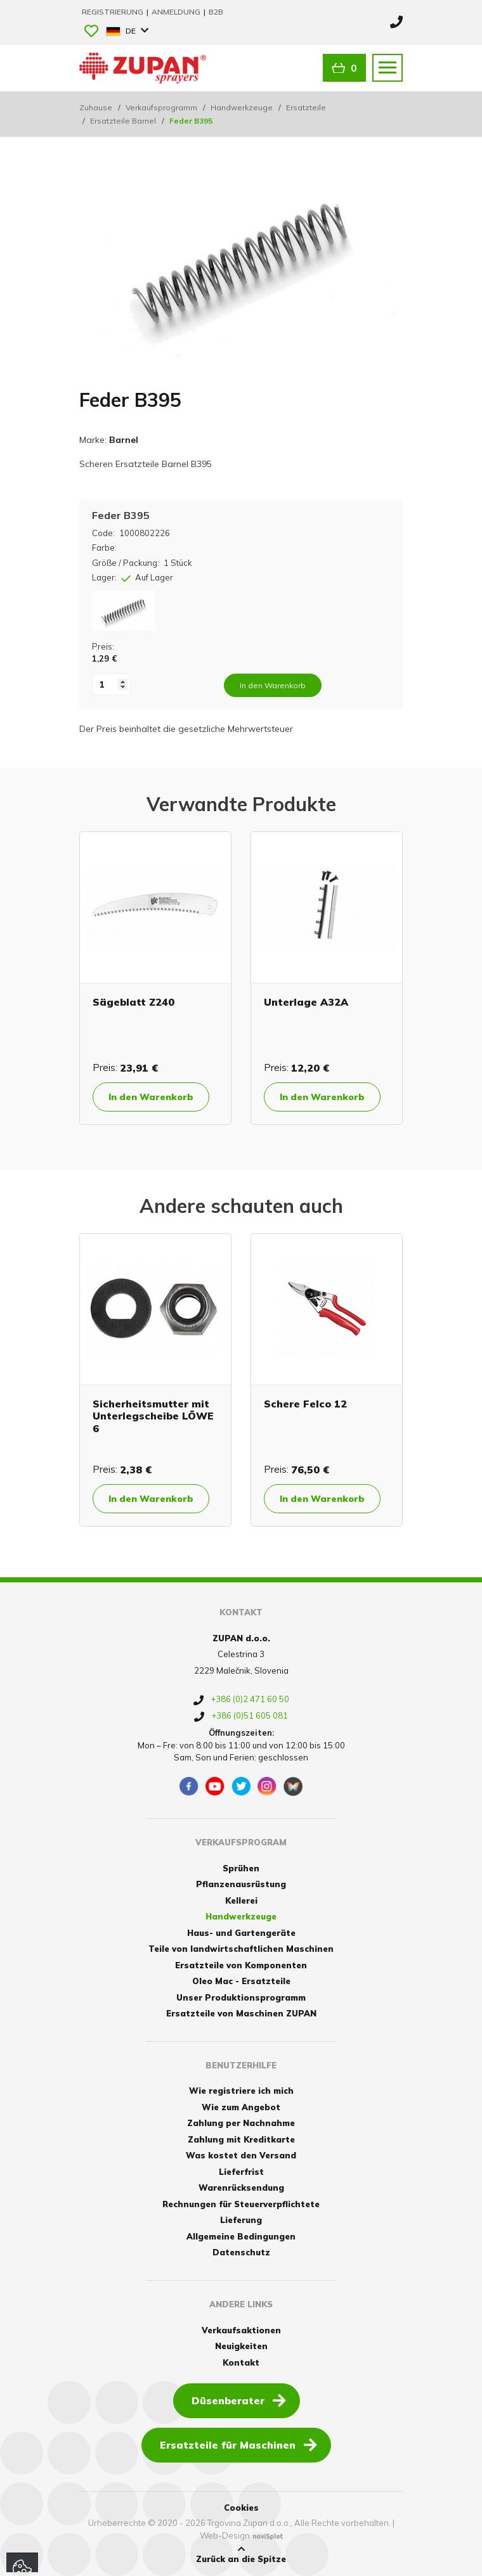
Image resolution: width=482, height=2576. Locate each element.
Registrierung (113, 11)
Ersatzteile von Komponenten (241, 1965)
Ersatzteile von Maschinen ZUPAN (241, 2013)
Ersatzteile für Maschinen (238, 2444)
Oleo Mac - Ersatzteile (241, 1981)
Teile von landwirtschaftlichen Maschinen (241, 1949)
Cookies (241, 2507)
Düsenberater (239, 2400)
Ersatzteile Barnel (123, 120)
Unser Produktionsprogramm (241, 1997)
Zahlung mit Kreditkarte (241, 2139)
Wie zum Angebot (241, 2107)
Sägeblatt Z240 (133, 1002)
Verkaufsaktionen (241, 2330)
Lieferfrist (241, 2172)
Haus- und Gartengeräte (241, 1933)
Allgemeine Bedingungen (241, 2236)
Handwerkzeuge (242, 107)
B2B (216, 11)
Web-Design (225, 2535)
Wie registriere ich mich (241, 2091)
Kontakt (241, 2362)
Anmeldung (177, 11)
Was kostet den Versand (241, 2155)
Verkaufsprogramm (161, 107)
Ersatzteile (306, 107)
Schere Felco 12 (305, 1403)
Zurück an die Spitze (241, 2554)
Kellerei (241, 1900)
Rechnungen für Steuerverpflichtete (241, 2204)
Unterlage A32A (306, 1002)
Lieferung (241, 2220)
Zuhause (95, 107)
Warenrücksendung (241, 2187)
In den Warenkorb (150, 1097)
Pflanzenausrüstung (241, 1884)
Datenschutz (241, 2252)
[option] (155, 978)
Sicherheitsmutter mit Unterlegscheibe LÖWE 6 (153, 1415)
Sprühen (241, 1868)
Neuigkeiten (241, 2346)
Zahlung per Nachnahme (241, 2123)
